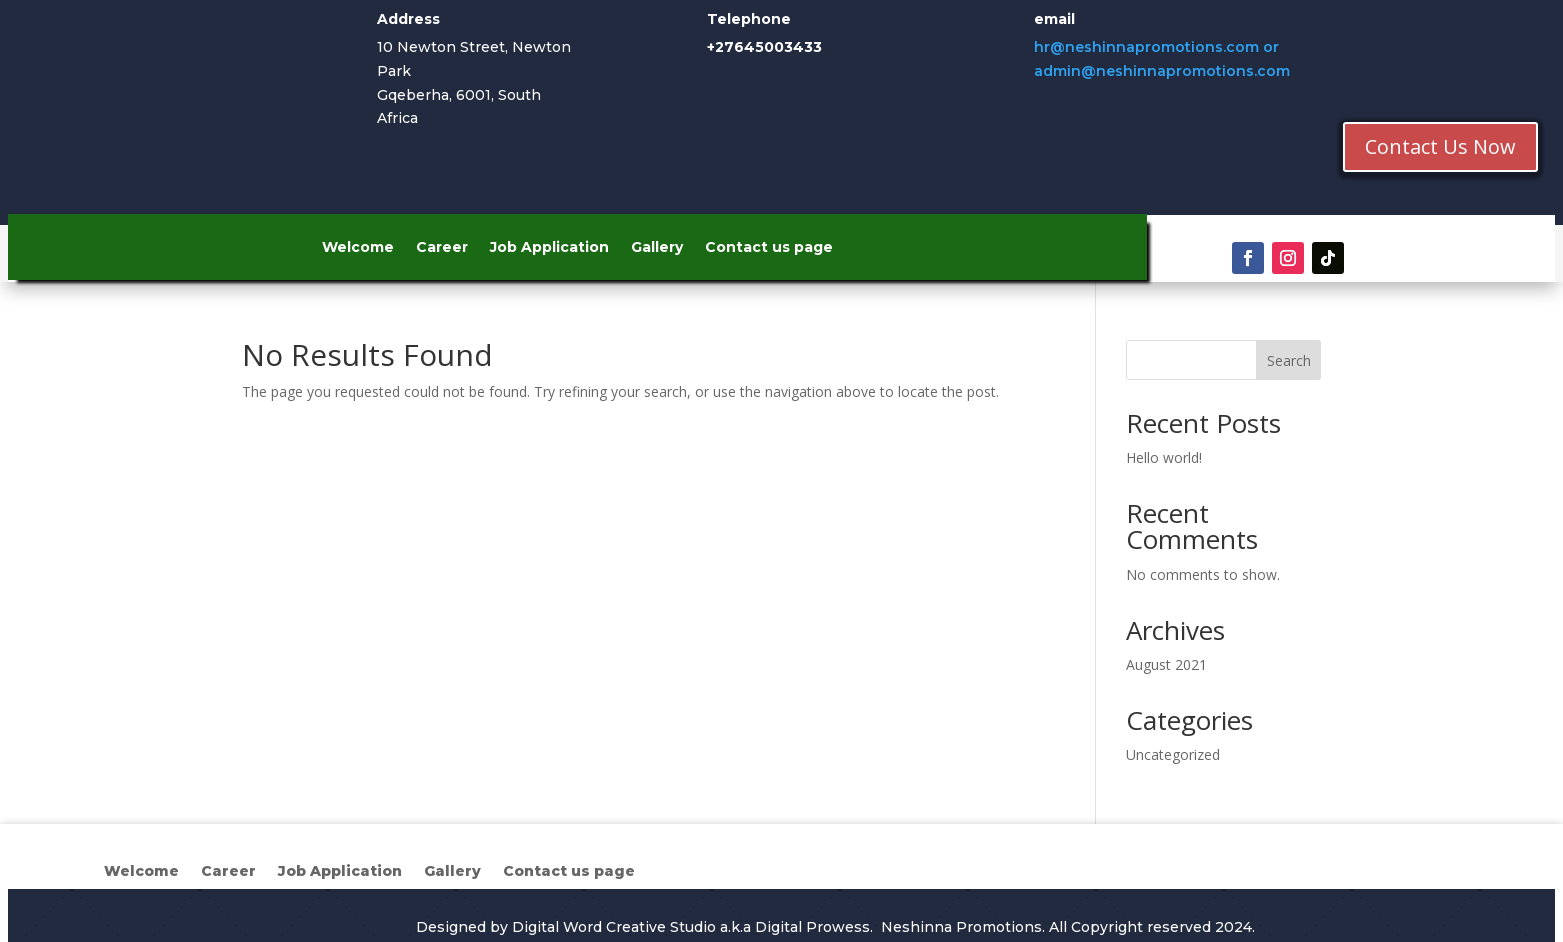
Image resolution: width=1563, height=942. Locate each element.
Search (1289, 360)
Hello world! (1164, 457)
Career (442, 248)
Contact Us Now (1440, 146)
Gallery (657, 248)
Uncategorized (1173, 754)
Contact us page (769, 248)
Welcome (358, 248)
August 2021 (1166, 664)
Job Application (549, 248)
